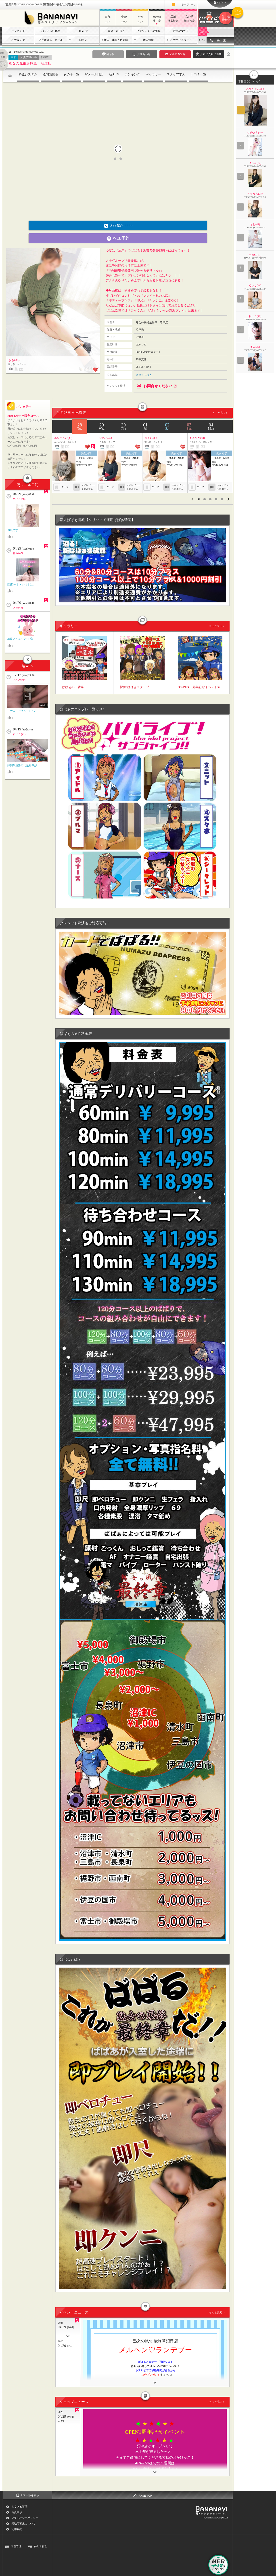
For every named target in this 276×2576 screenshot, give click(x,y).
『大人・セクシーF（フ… (22, 711)
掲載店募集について (23, 2523)
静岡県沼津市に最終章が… (23, 765)
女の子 (202, 40)
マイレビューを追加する (88, 487)
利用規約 (16, 2529)
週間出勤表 (50, 74)
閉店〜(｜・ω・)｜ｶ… (20, 584)
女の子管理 (40, 2546)
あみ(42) (18, 553)
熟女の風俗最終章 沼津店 (29, 63)
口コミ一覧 (198, 74)
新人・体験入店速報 (116, 39)
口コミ (83, 39)
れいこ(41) (19, 734)
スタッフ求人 (176, 74)
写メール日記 (116, 31)
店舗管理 (16, 2546)
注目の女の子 (181, 31)
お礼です (12, 530)
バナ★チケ (18, 39)
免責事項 (16, 2512)
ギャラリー (153, 74)
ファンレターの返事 (148, 31)
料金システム (28, 74)
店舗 (202, 31)
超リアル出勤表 (50, 31)
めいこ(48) (19, 498)
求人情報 (148, 39)
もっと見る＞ (220, 412)
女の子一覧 (71, 74)
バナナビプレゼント (226, 18)
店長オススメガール (51, 39)
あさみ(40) (19, 679)
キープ (188, 4)
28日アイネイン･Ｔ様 (20, 638)
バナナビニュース (181, 39)
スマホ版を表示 (29, 2495)
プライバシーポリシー (24, 2517)
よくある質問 (19, 2506)
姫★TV (83, 31)
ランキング (18, 31)
